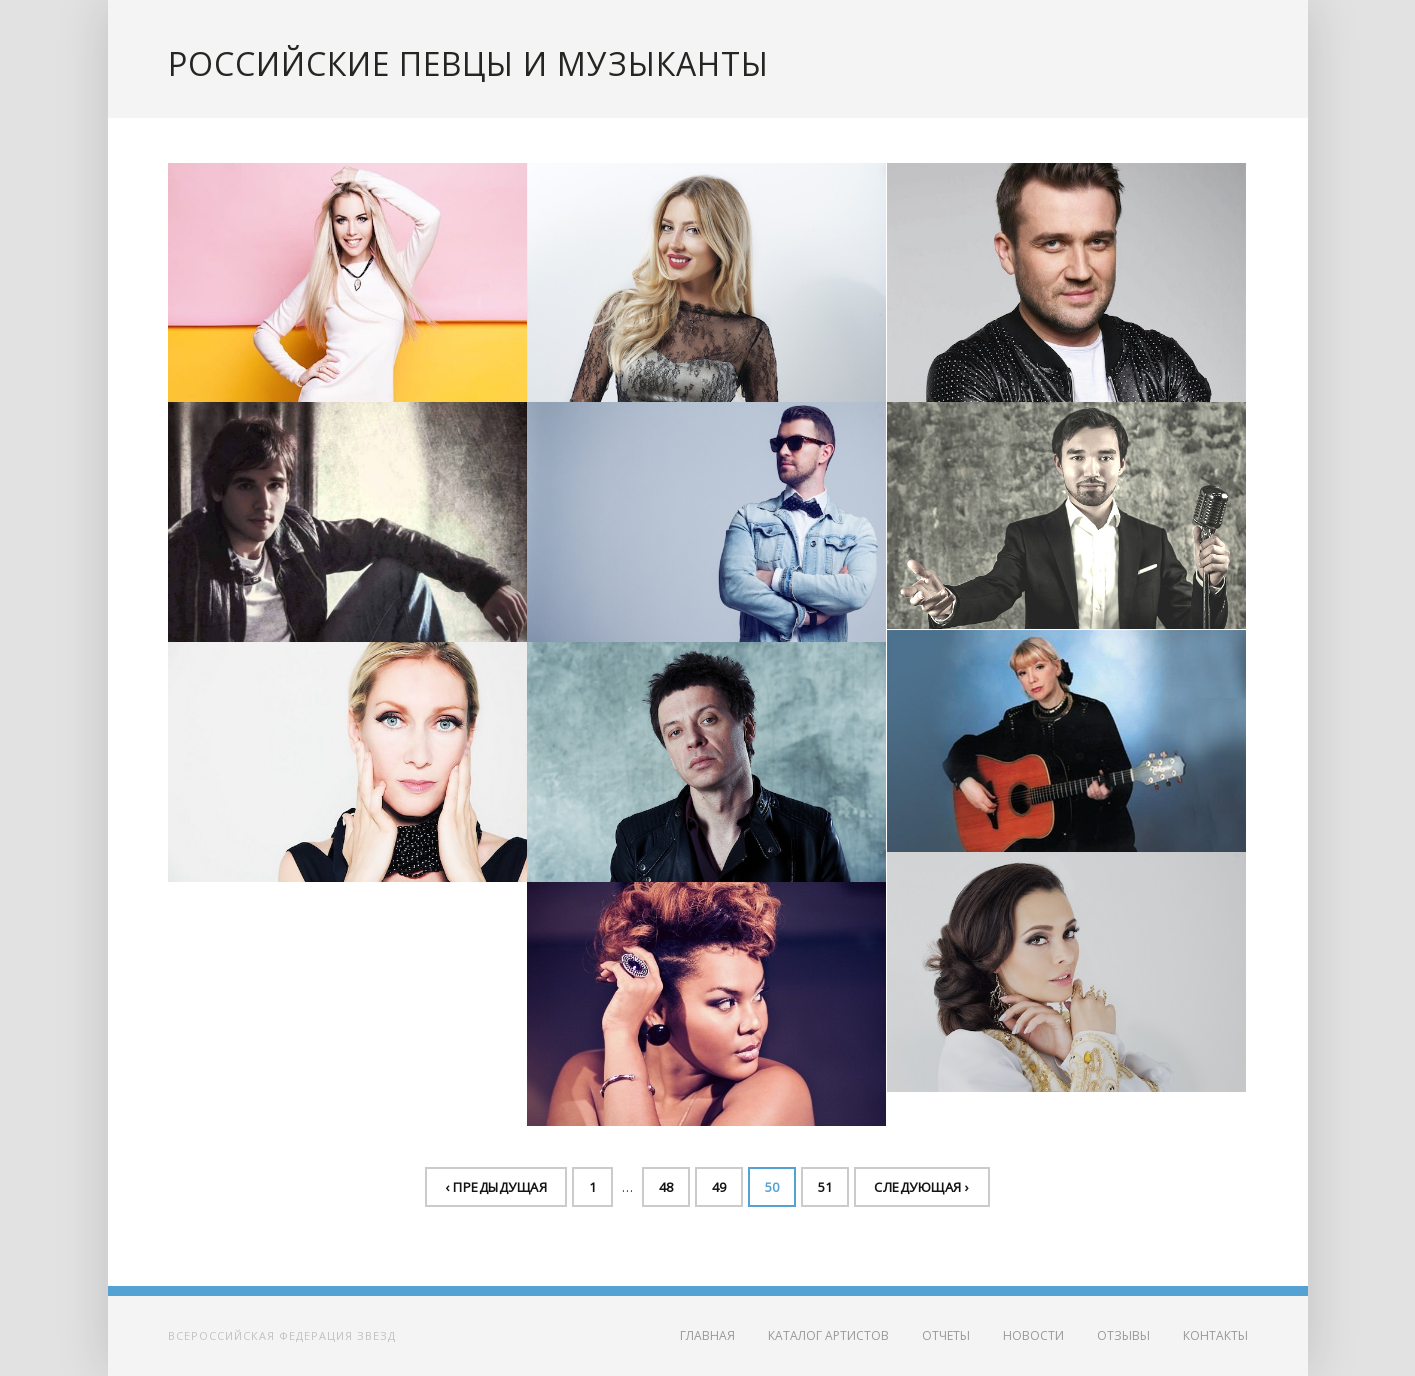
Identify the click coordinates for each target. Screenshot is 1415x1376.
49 (719, 1187)
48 (666, 1187)
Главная (707, 1335)
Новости (1033, 1335)
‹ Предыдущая (496, 1187)
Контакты (1215, 1335)
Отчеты (946, 1335)
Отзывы (1123, 1335)
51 (825, 1187)
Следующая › (922, 1187)
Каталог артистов (828, 1335)
